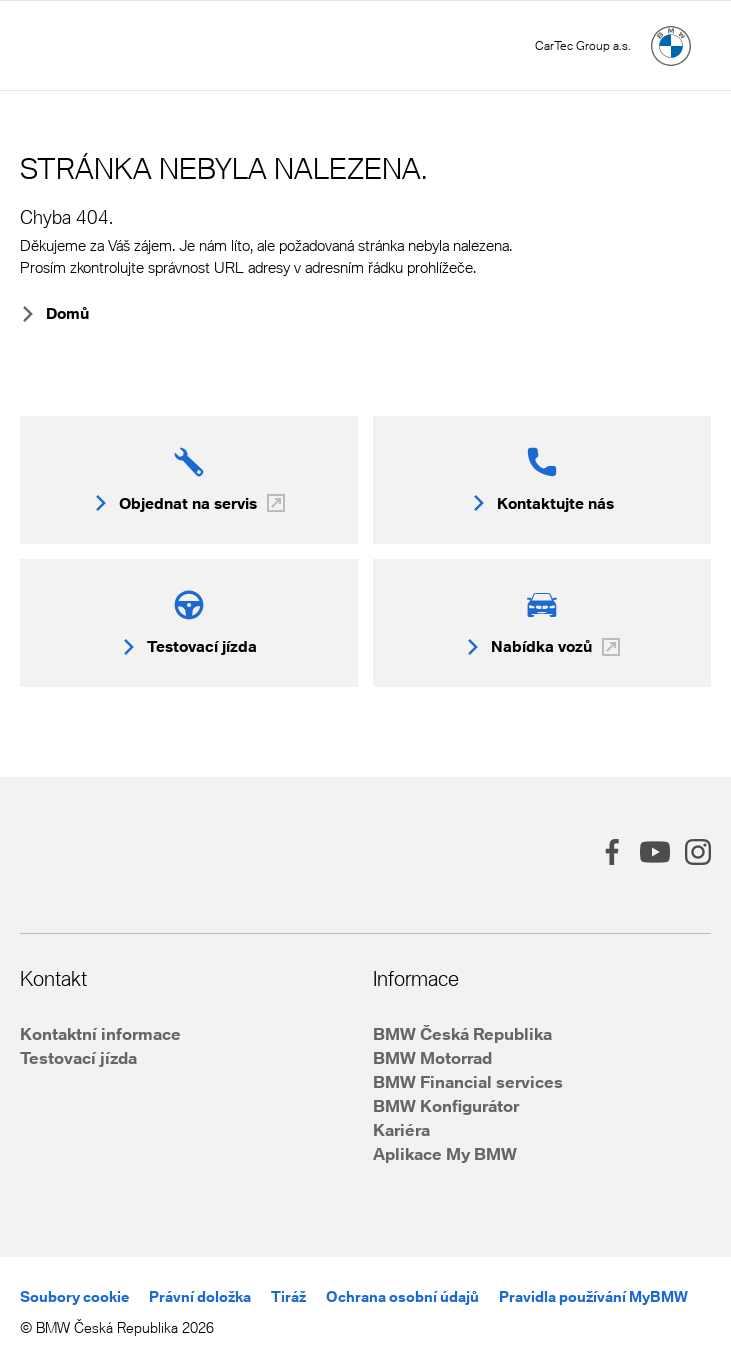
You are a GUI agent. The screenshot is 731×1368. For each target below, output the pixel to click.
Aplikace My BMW (445, 1153)
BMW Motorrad (432, 1057)
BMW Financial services (468, 1081)
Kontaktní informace (100, 1033)
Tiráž (288, 1296)
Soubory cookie (74, 1296)
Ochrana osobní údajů (402, 1296)
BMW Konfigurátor (446, 1105)
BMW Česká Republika (462, 1033)
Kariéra (401, 1129)
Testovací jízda (78, 1057)
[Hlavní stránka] (671, 46)
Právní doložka (200, 1296)
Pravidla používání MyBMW (593, 1296)
